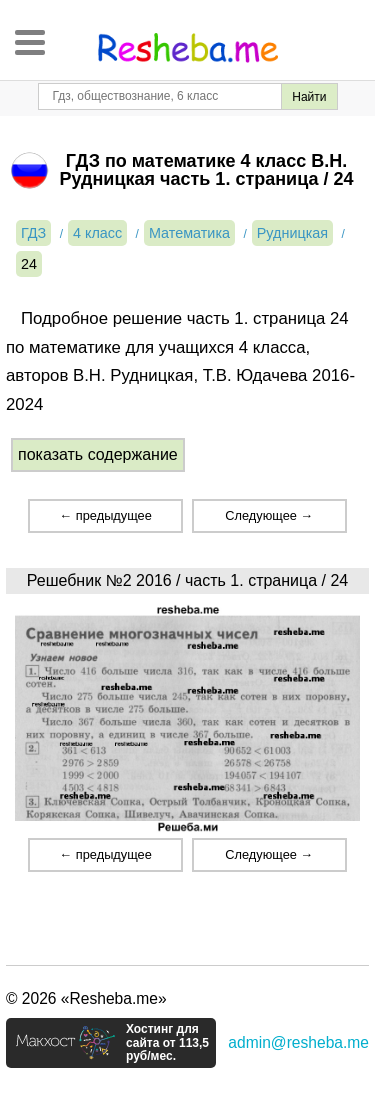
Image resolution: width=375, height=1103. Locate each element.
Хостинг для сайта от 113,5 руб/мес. (167, 1043)
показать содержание (98, 454)
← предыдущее (105, 515)
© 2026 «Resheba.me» (86, 998)
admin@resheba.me (298, 1042)
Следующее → (269, 515)
